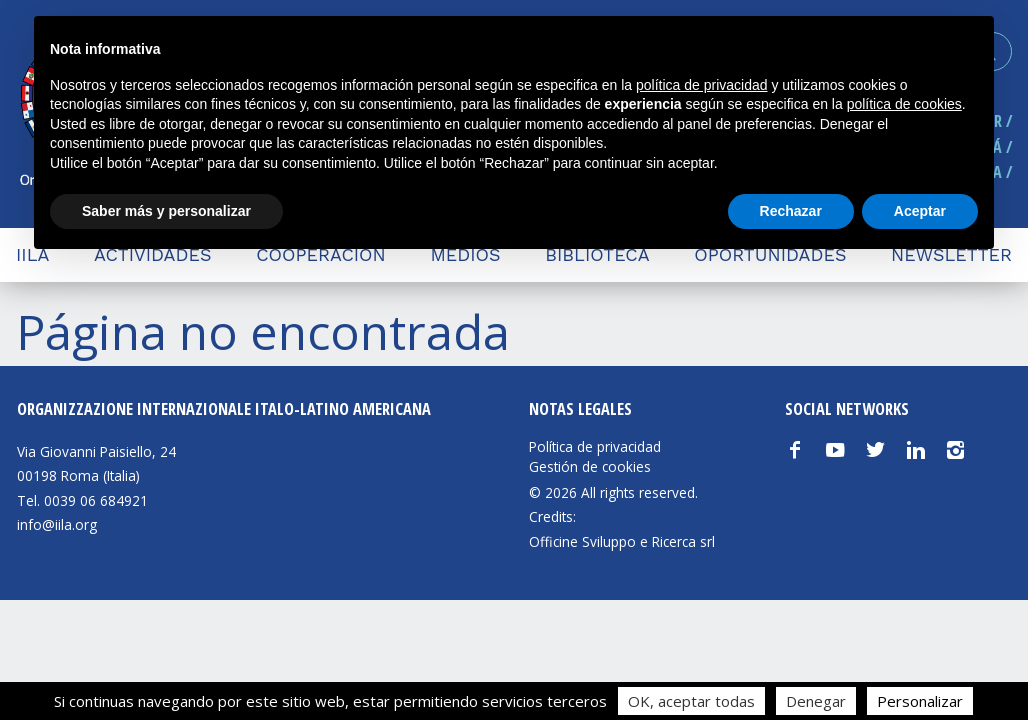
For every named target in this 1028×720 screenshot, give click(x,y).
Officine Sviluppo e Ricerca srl (622, 541)
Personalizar (920, 701)
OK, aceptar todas (691, 701)
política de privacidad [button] (702, 85)
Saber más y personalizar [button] (166, 211)
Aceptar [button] (920, 211)
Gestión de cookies (590, 467)
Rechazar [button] (791, 211)
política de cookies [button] (904, 104)
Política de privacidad (595, 447)
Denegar (816, 701)
